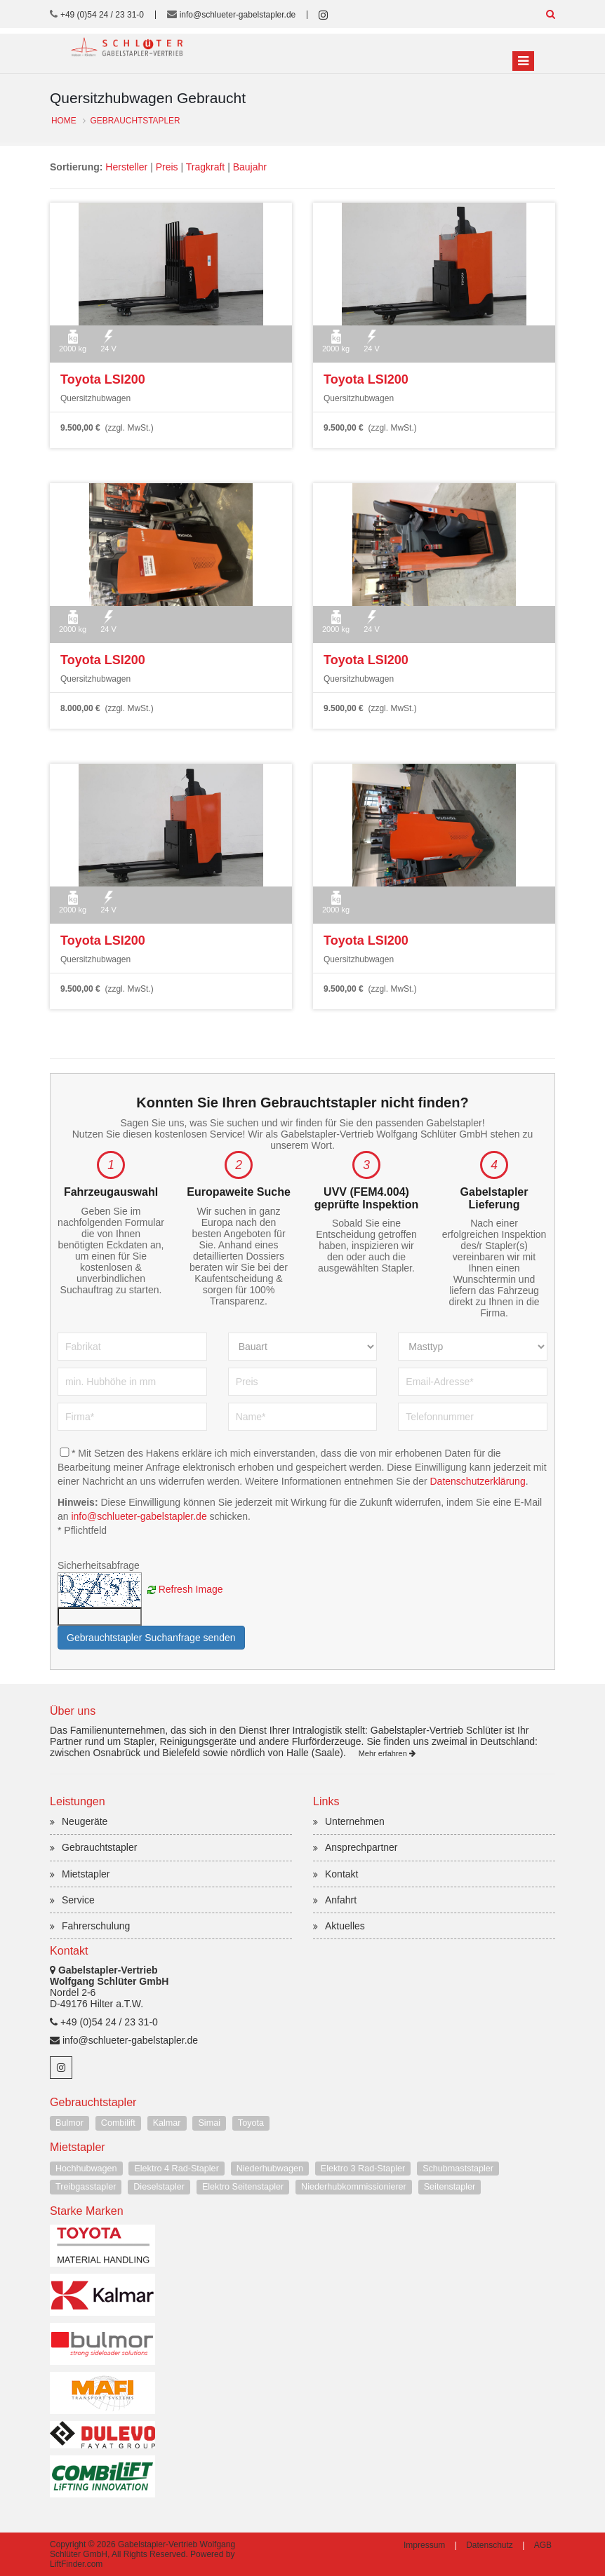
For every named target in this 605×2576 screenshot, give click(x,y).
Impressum (424, 2545)
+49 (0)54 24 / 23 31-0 (102, 15)
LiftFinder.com (76, 2564)
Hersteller (126, 167)
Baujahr (250, 167)
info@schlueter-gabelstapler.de (238, 15)
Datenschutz (489, 2545)
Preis (167, 167)
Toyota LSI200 (102, 379)
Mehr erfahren (387, 1753)
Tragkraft (205, 167)
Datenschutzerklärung (477, 1481)
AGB (543, 2545)
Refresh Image (191, 1589)
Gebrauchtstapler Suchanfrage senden (151, 1637)
